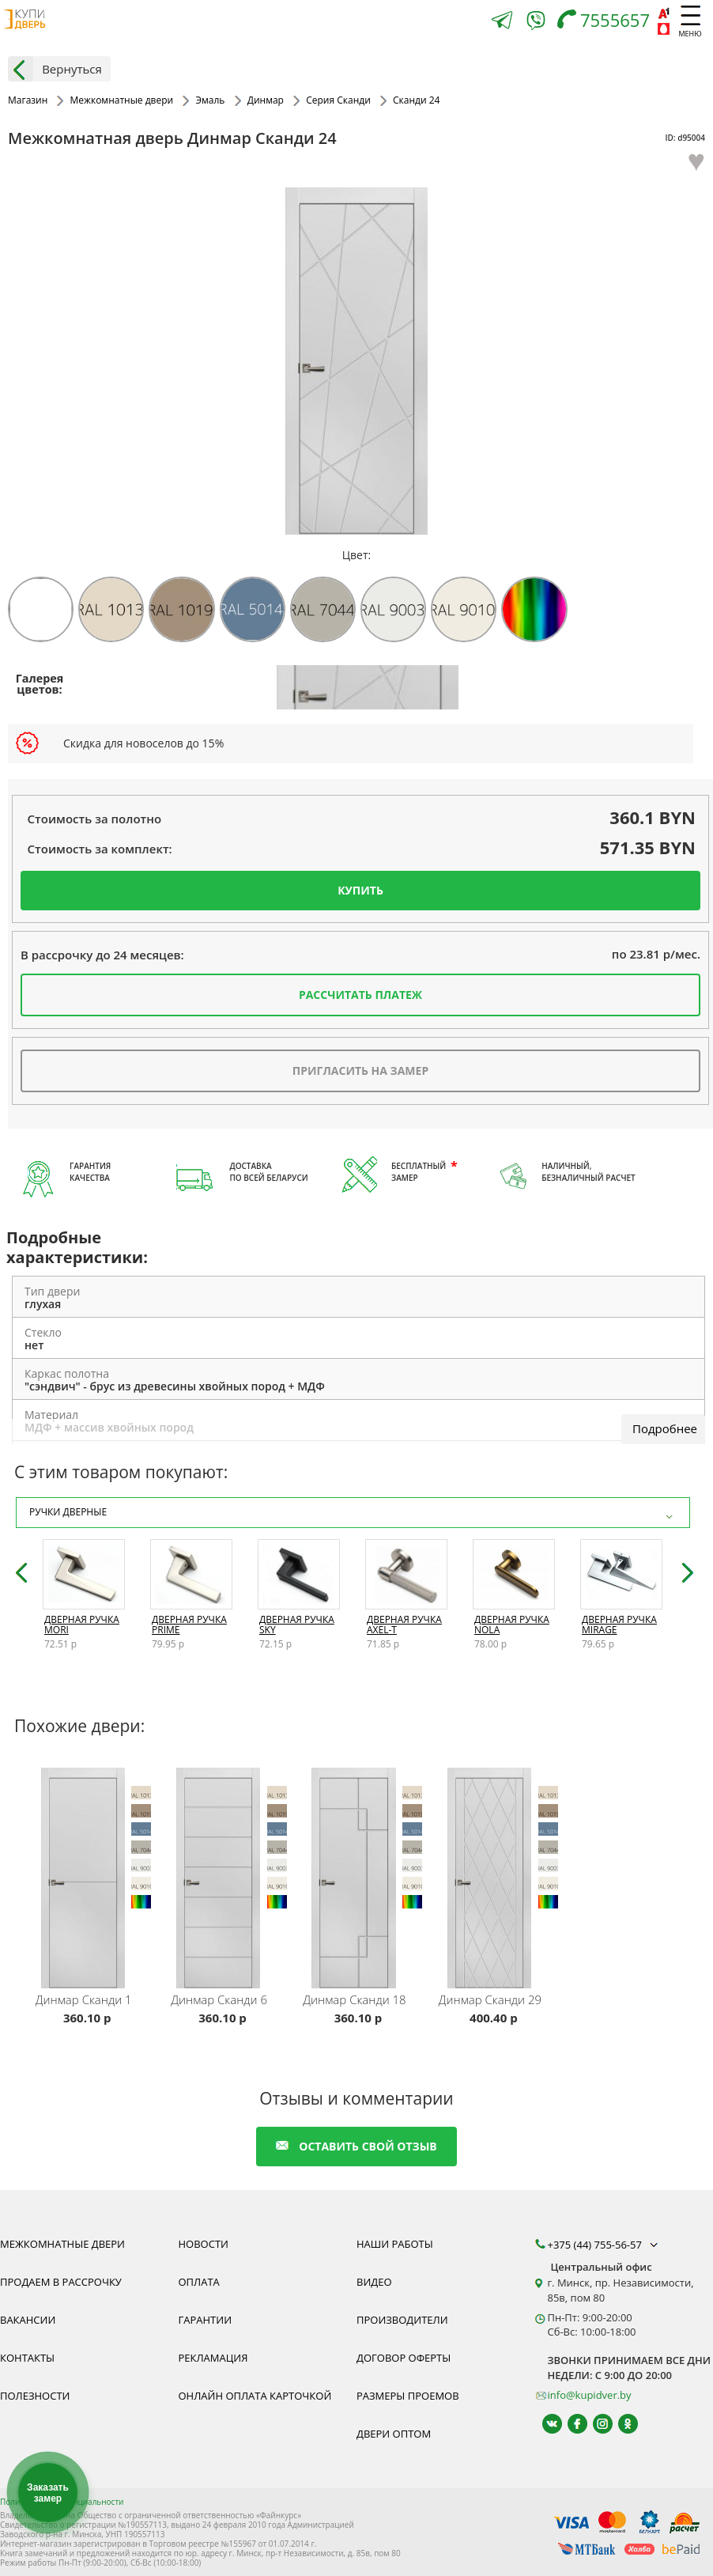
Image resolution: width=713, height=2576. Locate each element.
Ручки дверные (353, 1512)
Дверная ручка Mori (81, 1624)
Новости (203, 2244)
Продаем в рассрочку (61, 2282)
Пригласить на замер (360, 1070)
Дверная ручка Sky (296, 1624)
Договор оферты (403, 2358)
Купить (360, 890)
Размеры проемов (407, 2396)
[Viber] (535, 23)
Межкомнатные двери (62, 2244)
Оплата (199, 2282)
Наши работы (394, 2244)
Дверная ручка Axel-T (404, 1624)
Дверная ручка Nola (511, 1624)
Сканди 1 (84, 1999)
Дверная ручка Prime (189, 1624)
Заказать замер (48, 2493)
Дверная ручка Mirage (619, 1624)
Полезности (35, 2396)
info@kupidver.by (590, 2395)
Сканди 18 (354, 1999)
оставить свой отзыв (356, 2146)
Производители (402, 2320)
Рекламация (213, 2358)
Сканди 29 (490, 1999)
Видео (374, 2282)
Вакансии (27, 2320)
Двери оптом (393, 2434)
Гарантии (205, 2320)
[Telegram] (502, 22)
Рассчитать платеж (360, 994)
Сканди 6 (219, 1999)
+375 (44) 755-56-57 (605, 2244)
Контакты (27, 2358)
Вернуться (55, 68)
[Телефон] (607, 22)
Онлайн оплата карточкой (255, 2396)
